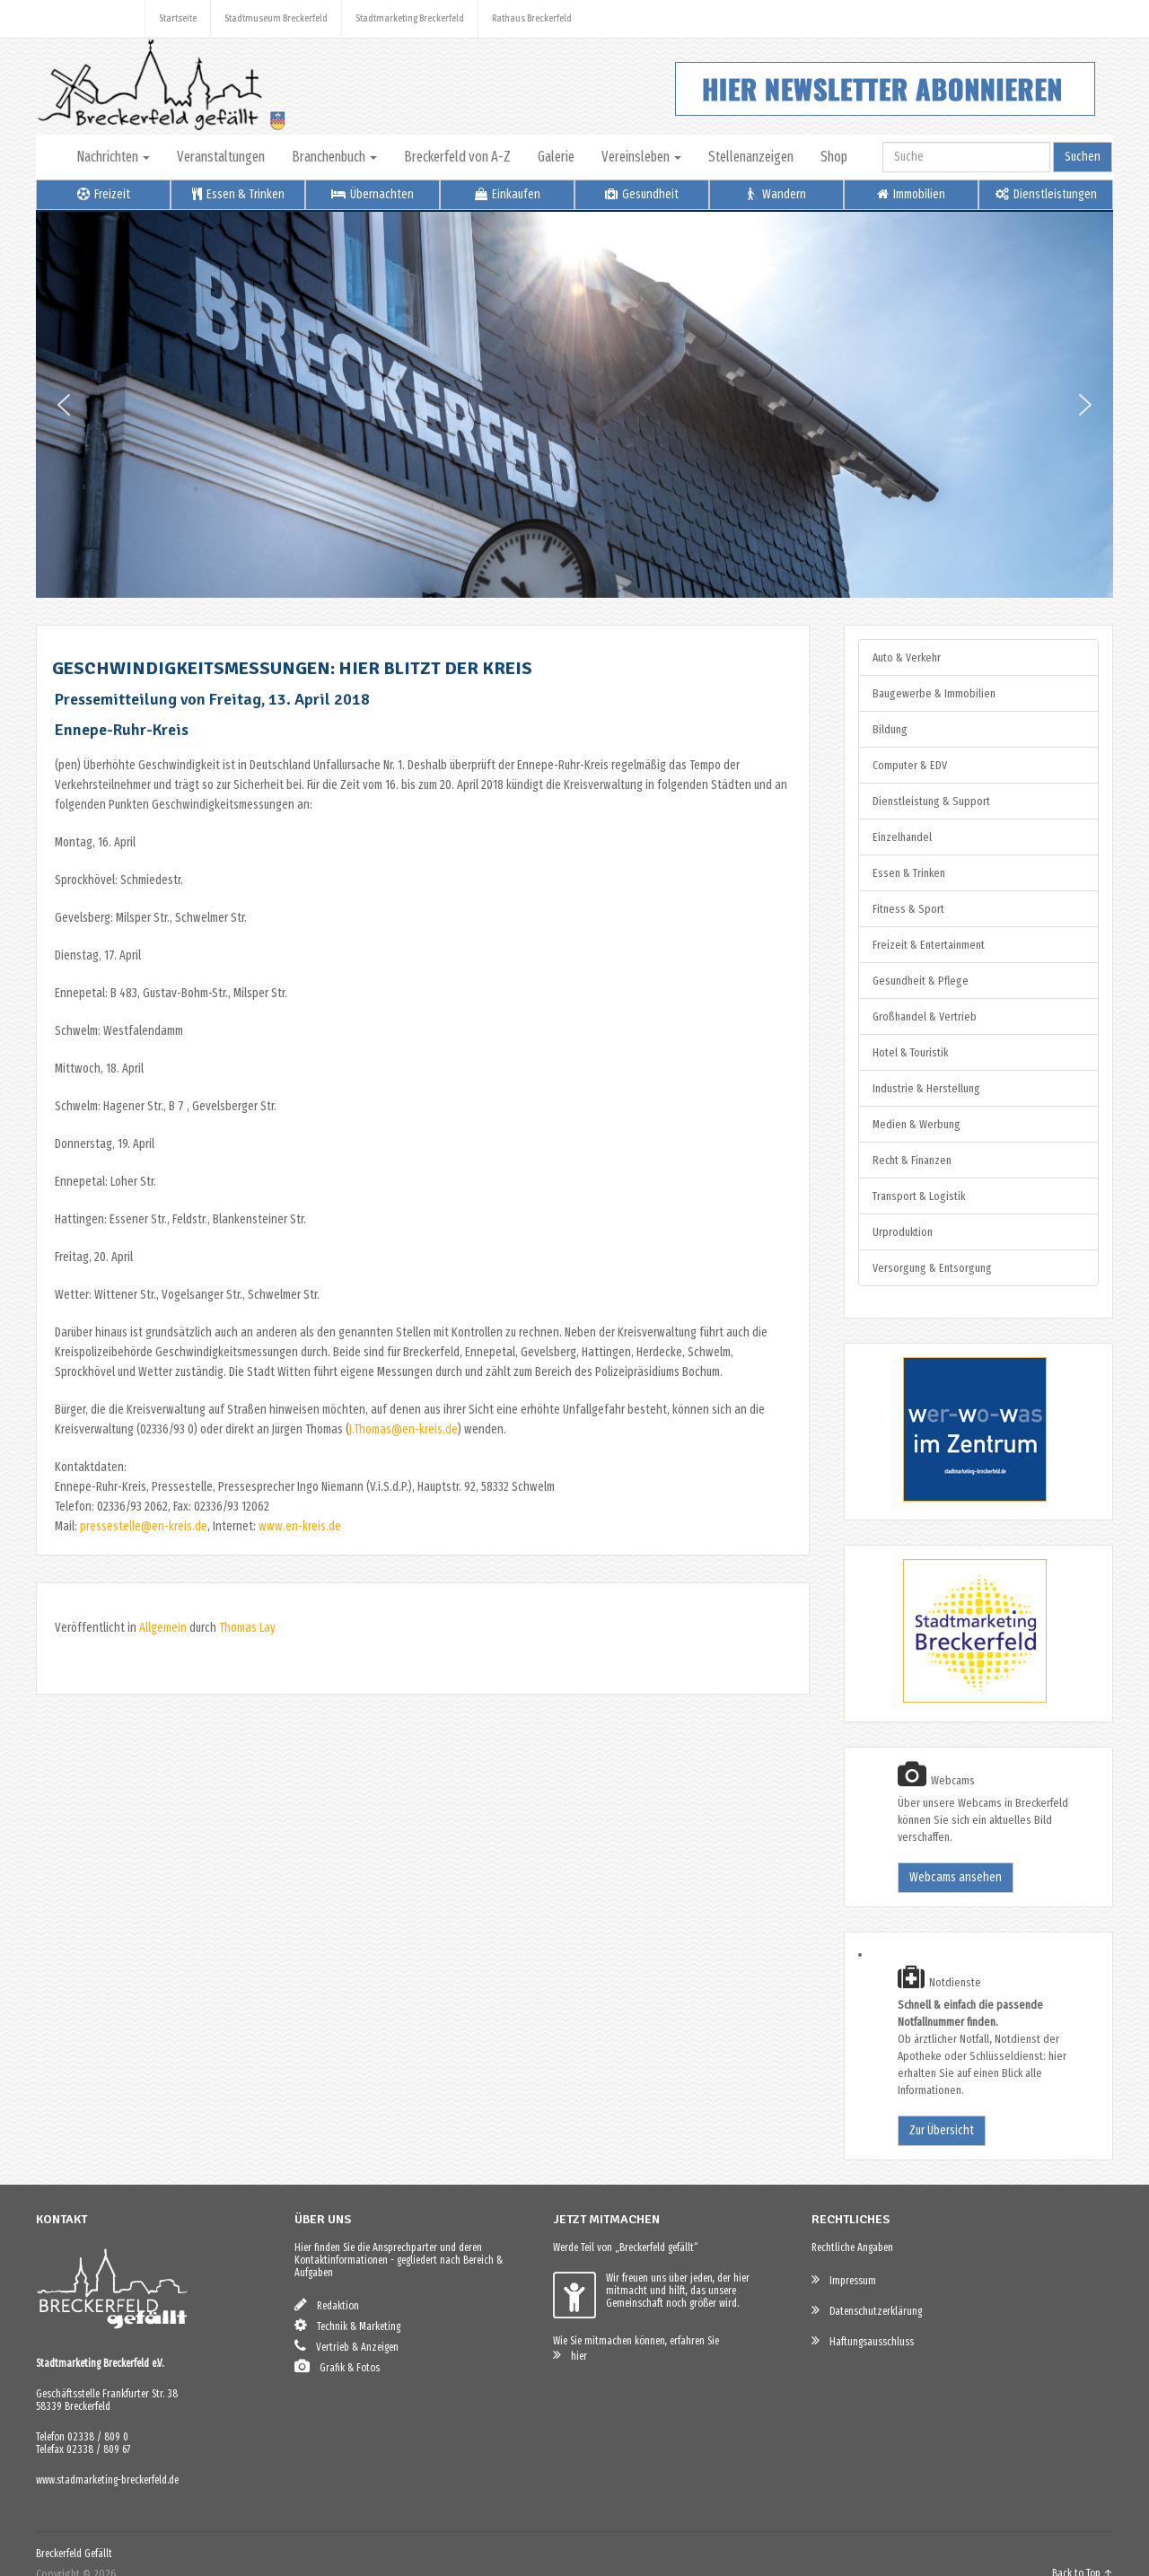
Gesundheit (642, 194)
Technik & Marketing (347, 2325)
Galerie (556, 156)
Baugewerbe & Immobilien (934, 693)
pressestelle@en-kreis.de (143, 1526)
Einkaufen (507, 194)
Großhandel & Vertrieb (925, 1016)
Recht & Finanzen (912, 1160)
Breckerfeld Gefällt (74, 2553)
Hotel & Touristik (910, 1052)
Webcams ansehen (955, 1877)
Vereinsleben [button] (641, 156)
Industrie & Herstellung (926, 1088)
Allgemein (163, 1627)
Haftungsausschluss (862, 2340)
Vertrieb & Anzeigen (346, 2345)
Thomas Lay (247, 1627)
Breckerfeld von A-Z (457, 156)
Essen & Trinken (238, 194)
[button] (63, 404)
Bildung (890, 729)
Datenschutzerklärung (866, 2310)
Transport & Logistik (919, 1196)
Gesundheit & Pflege (921, 980)
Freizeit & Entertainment (929, 944)
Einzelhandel (902, 837)
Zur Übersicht (941, 2130)
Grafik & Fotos (337, 2366)
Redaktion (326, 2304)
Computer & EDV (910, 765)
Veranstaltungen (221, 156)
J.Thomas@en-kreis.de (403, 1429)
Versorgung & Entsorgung (932, 1268)
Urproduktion (903, 1232)
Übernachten (372, 194)
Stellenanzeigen (751, 156)
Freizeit (103, 194)
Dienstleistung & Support (931, 801)
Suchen (1083, 156)
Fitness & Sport (908, 909)
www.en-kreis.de (300, 1526)
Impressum (843, 2279)
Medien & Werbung (916, 1124)
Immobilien (911, 194)
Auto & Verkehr (907, 657)
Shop (833, 156)
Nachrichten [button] (113, 156)
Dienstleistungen (1046, 194)
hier (570, 2354)
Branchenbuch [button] (334, 156)
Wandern (777, 194)
